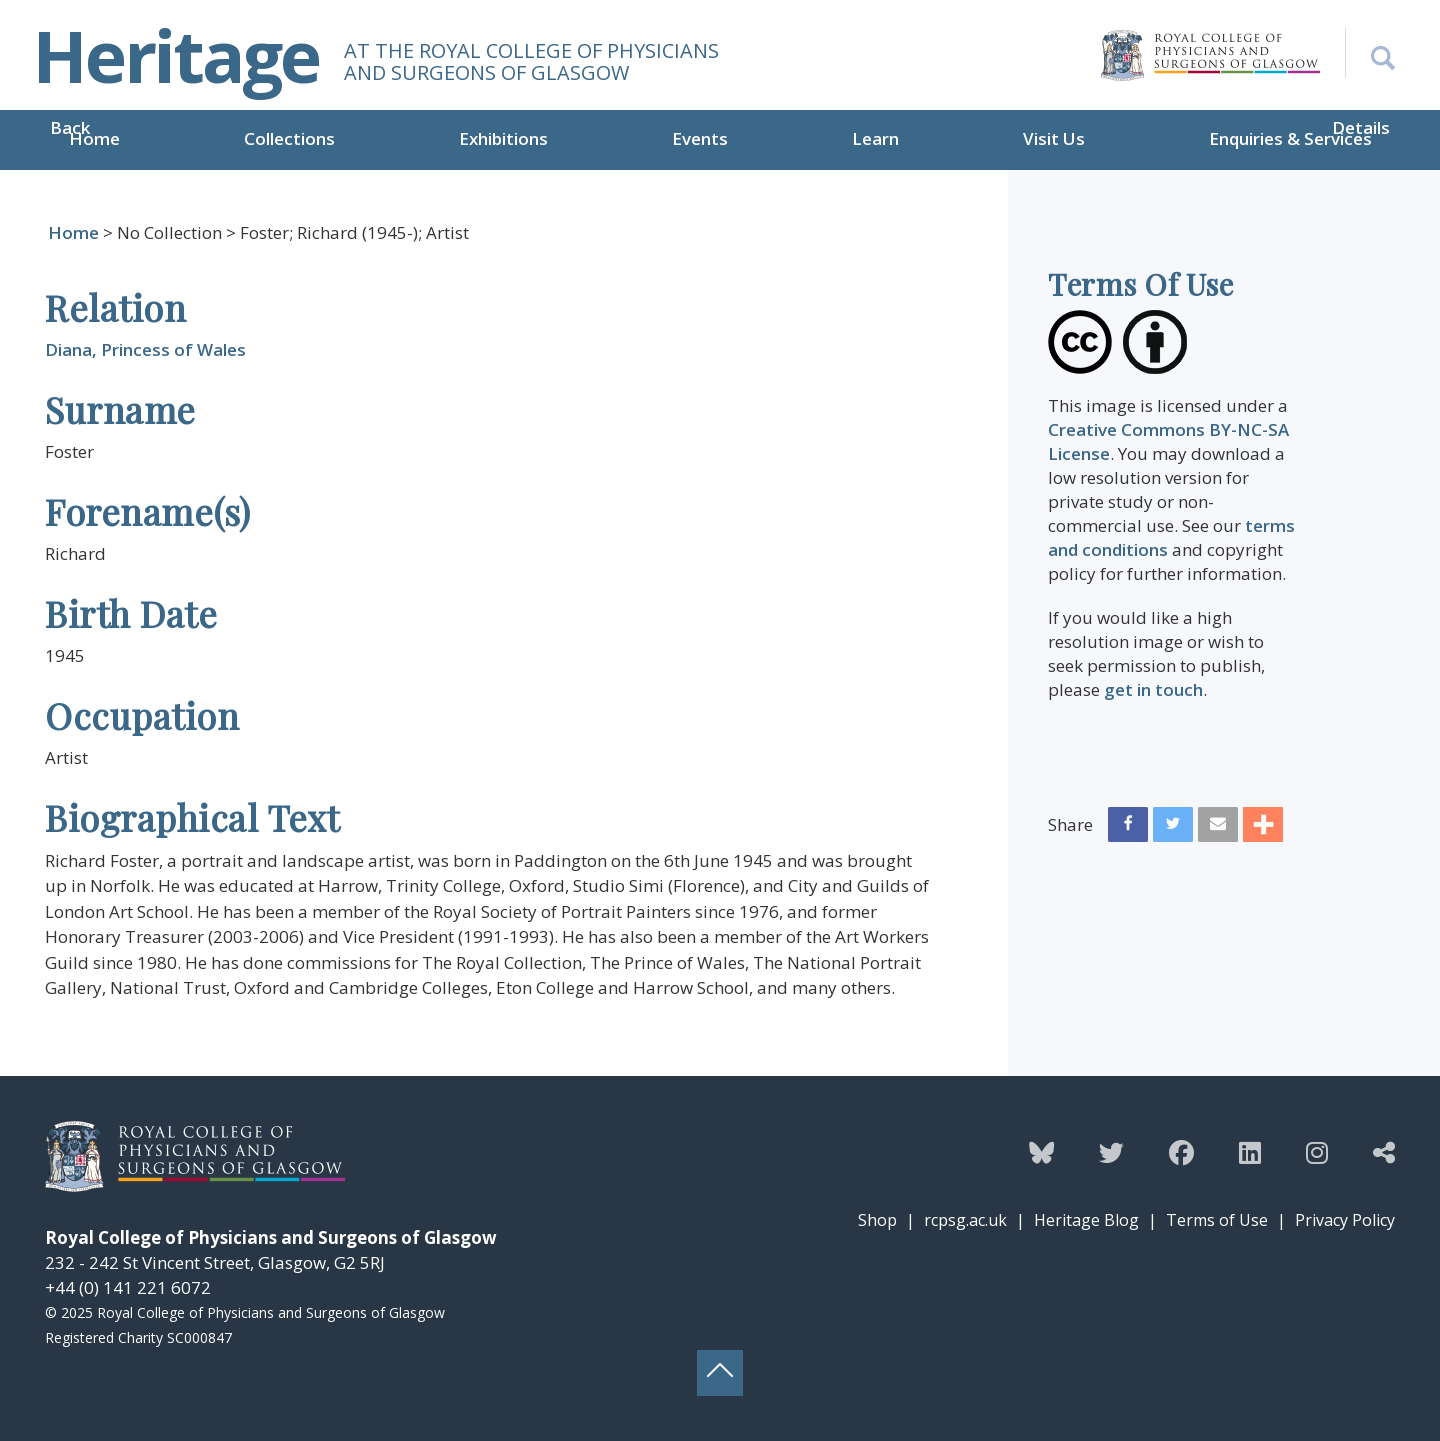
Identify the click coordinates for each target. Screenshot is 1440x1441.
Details (1361, 127)
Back (70, 127)
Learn (875, 138)
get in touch (1153, 689)
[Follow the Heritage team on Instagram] (1317, 1152)
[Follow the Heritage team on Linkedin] (1250, 1152)
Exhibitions (503, 138)
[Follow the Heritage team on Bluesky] (1041, 1152)
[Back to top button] (720, 1373)
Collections (289, 138)
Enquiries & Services (1290, 138)
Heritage (176, 55)
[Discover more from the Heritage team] (1384, 1152)
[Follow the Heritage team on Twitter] (1111, 1152)
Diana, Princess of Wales (145, 349)
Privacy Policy (1345, 1220)
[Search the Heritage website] (1370, 53)
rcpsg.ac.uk (965, 1220)
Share (1070, 824)
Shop (877, 1220)
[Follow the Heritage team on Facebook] (1181, 1152)
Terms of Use (1217, 1220)
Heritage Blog (1086, 1220)
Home (94, 138)
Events (700, 138)
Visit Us (1054, 138)
